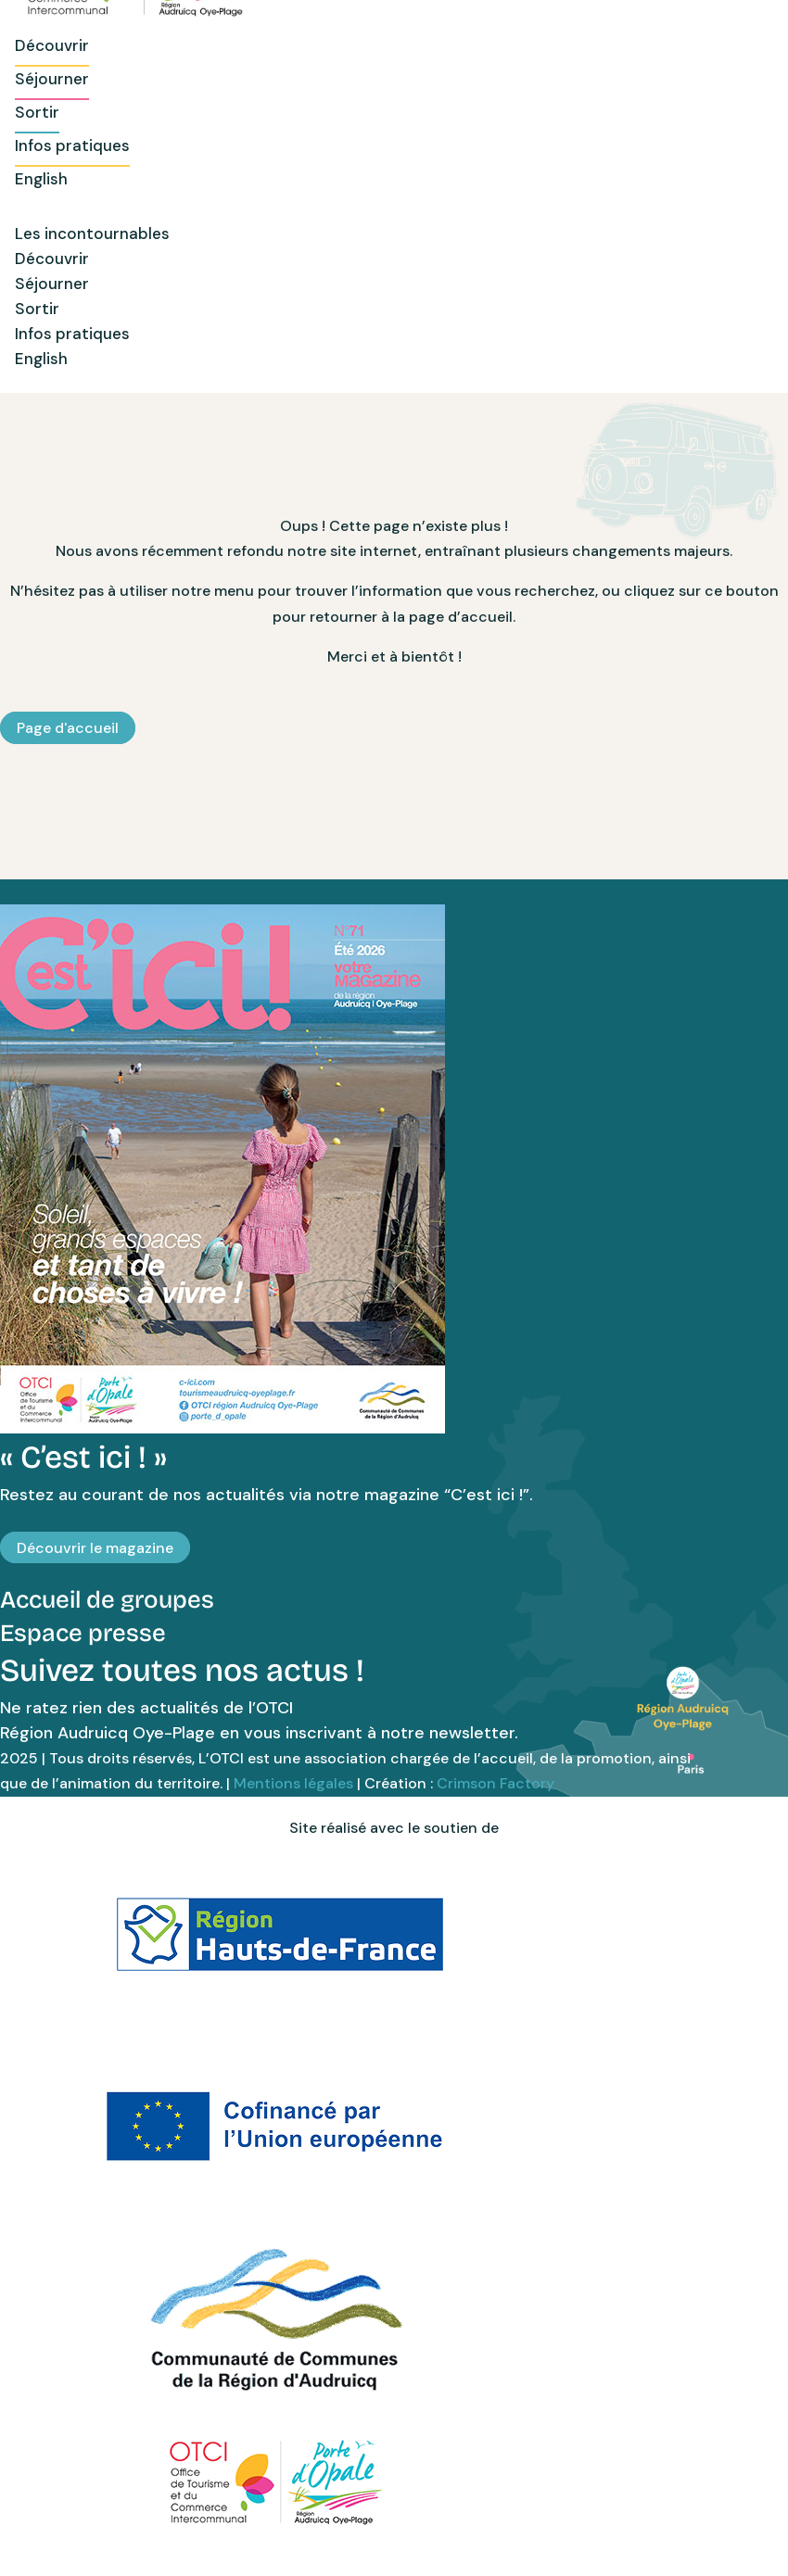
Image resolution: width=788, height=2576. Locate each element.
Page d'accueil (68, 728)
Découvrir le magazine (95, 1548)
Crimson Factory (495, 1783)
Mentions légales (293, 1783)
